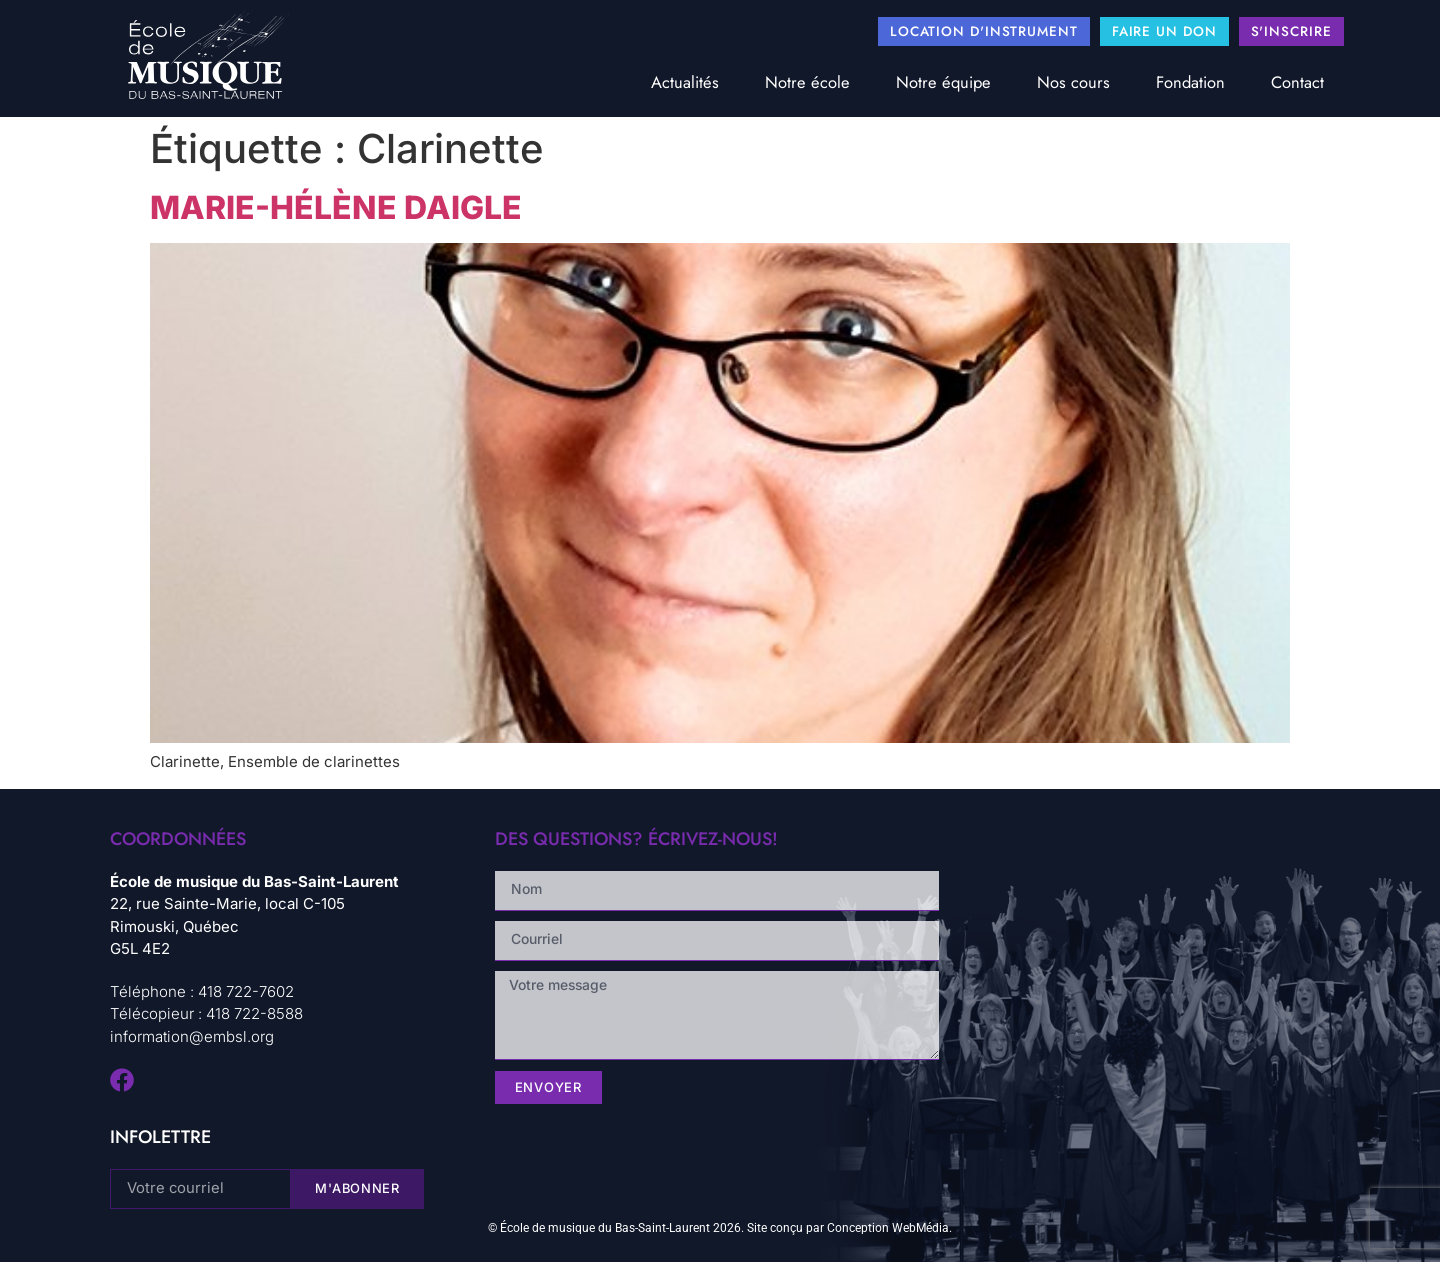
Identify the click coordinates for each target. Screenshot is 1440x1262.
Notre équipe (943, 82)
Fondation (1190, 82)
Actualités (685, 82)
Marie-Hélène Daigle (336, 207)
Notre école (807, 82)
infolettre (160, 1137)
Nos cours (1073, 82)
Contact (1297, 82)
